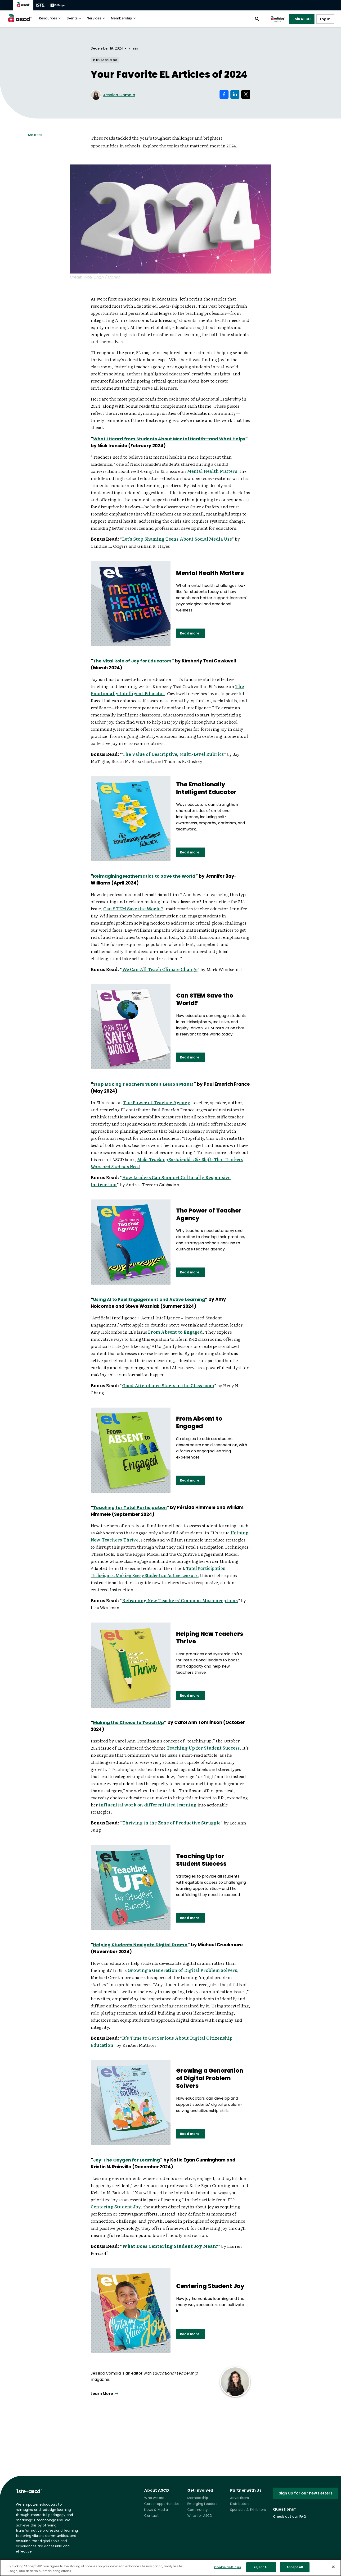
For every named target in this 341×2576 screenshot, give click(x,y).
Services (96, 18)
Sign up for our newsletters (305, 2493)
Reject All (261, 2567)
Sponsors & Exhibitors (248, 2509)
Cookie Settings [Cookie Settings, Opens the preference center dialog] (227, 2567)
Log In (325, 19)
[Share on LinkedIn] (234, 94)
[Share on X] (245, 94)
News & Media (156, 2509)
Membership (124, 18)
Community (197, 2509)
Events (74, 18)
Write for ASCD (199, 2515)
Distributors (239, 2503)
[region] (170, 2567)
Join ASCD (301, 19)
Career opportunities (161, 2503)
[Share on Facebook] (224, 94)
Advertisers (239, 2497)
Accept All (295, 2567)
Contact (151, 2515)
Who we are (154, 2497)
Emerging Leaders (202, 2503)
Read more (189, 633)
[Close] (333, 2567)
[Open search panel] (257, 19)
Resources (50, 18)
